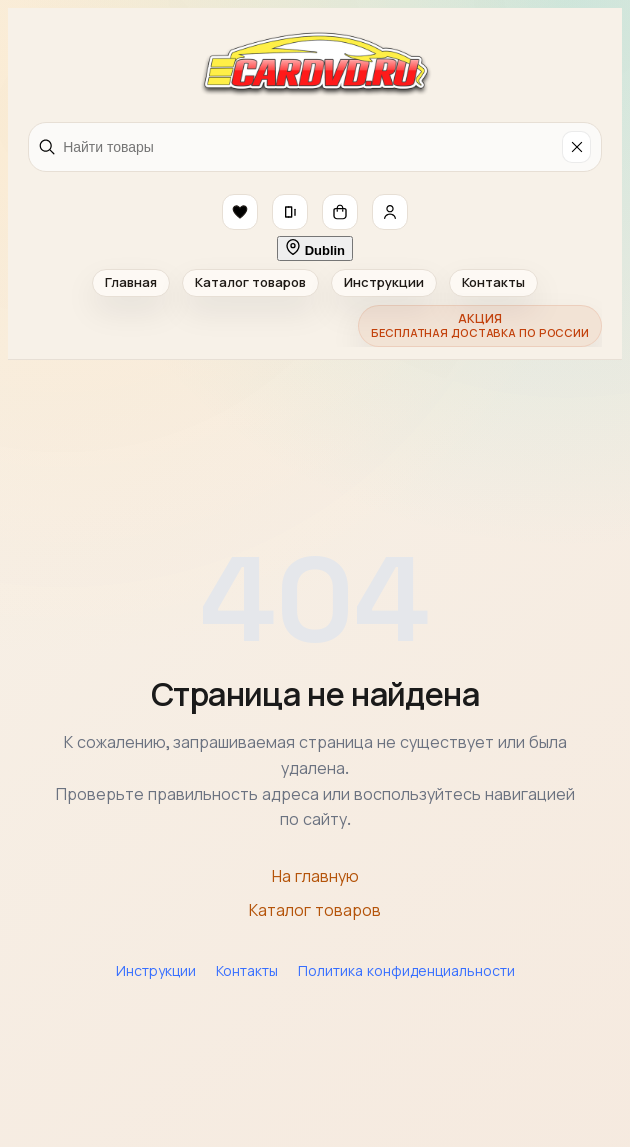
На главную (315, 876)
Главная (131, 282)
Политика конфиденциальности (406, 971)
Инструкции (384, 282)
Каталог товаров (250, 282)
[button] (240, 212)
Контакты (493, 282)
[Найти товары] (308, 147)
